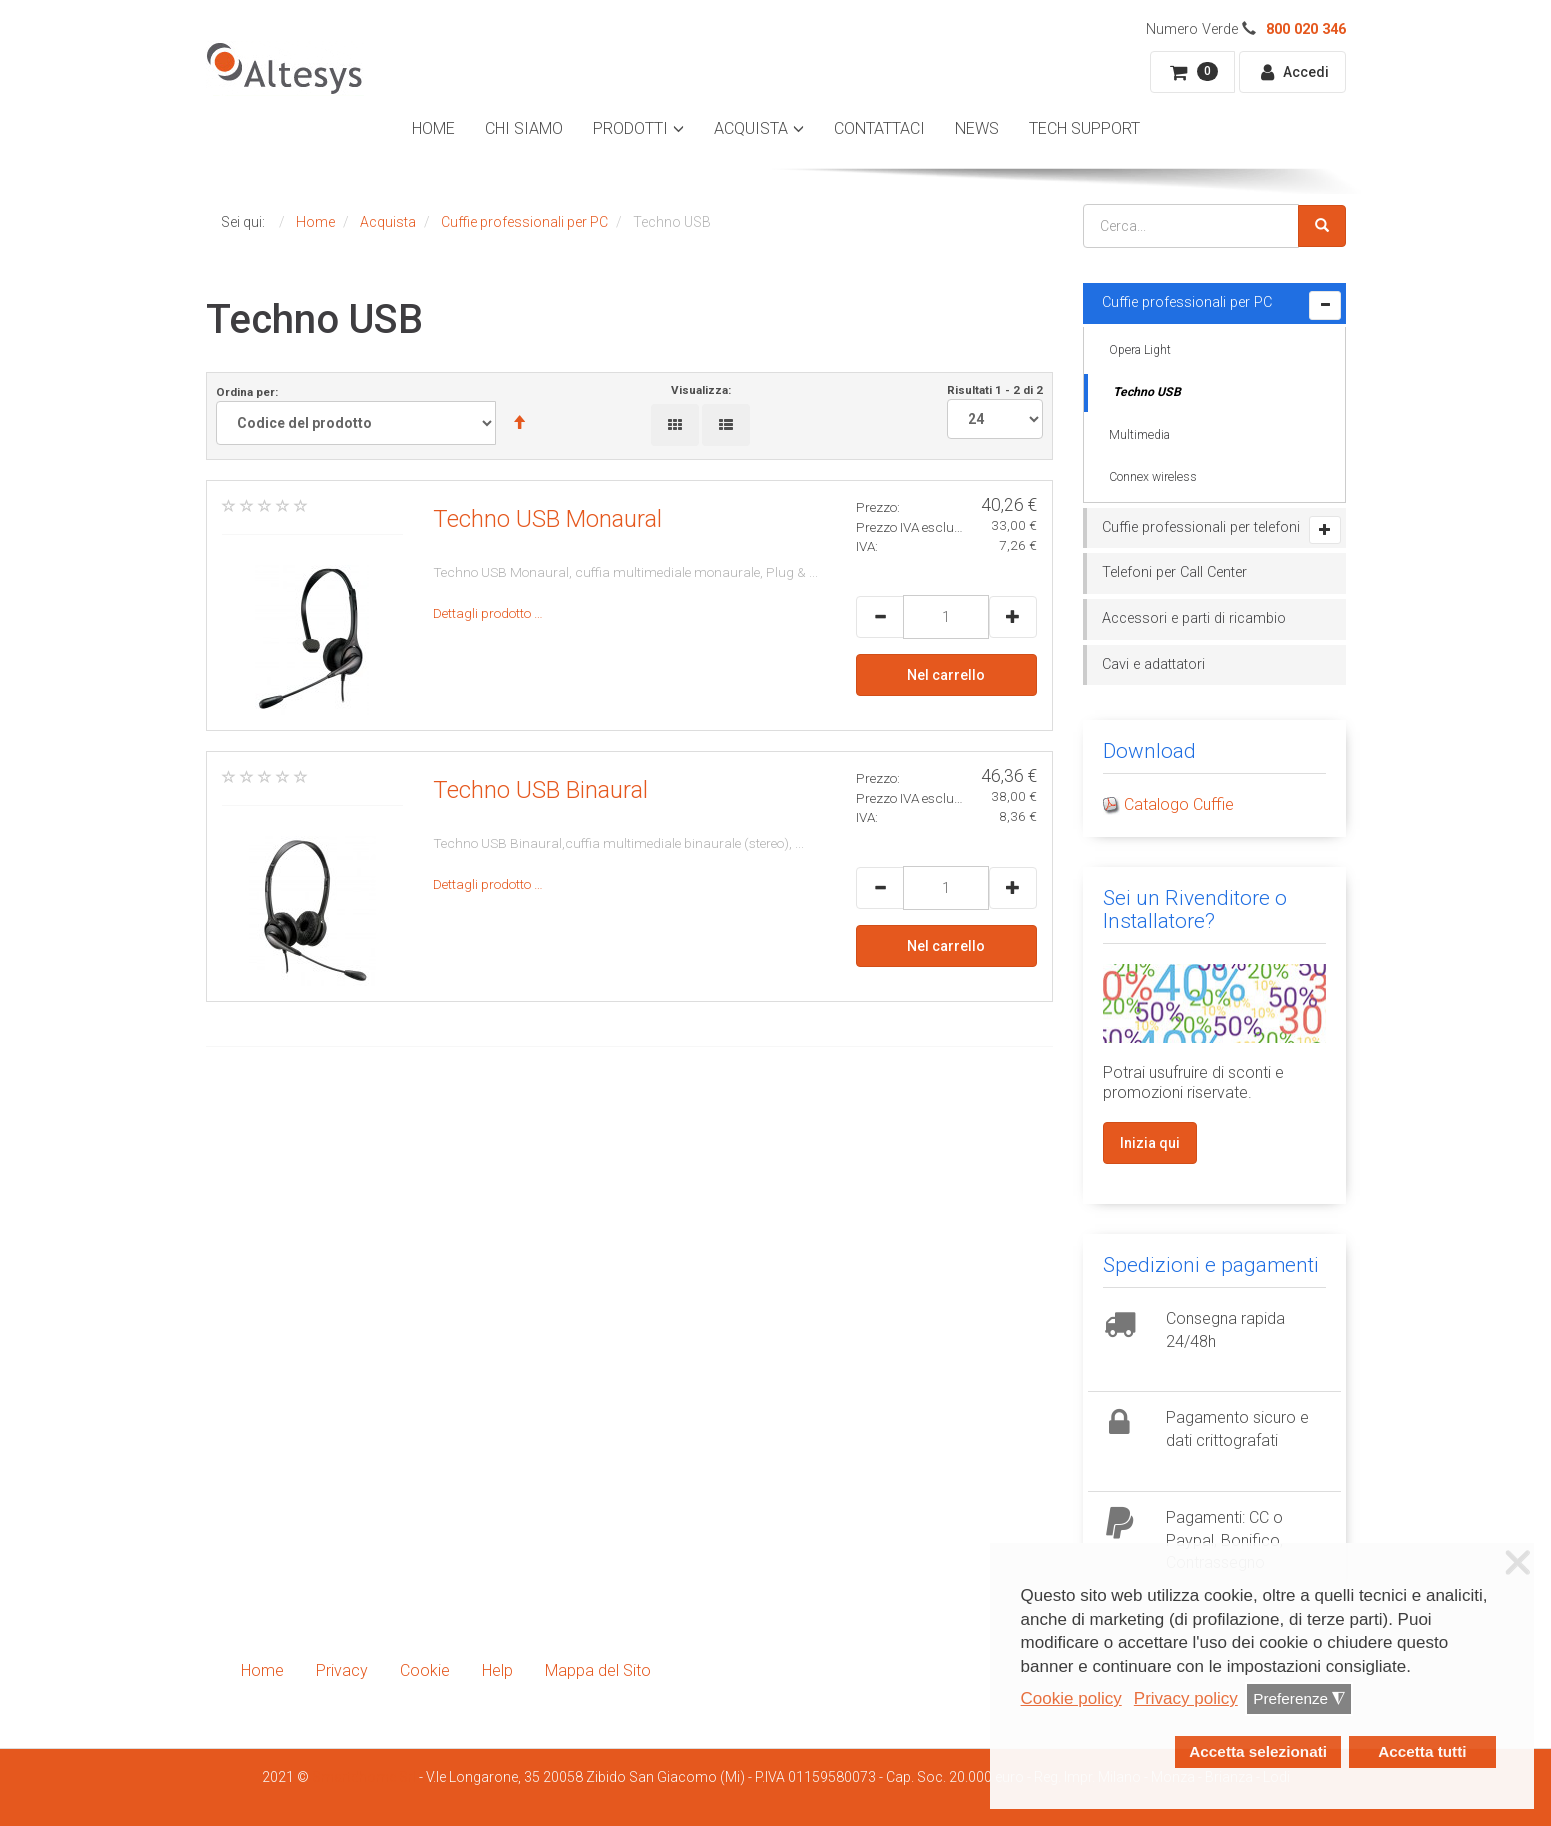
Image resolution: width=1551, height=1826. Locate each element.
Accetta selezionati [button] (1258, 1751)
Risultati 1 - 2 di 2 (995, 411)
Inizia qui (1150, 1143)
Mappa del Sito (598, 1670)
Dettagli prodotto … (488, 613)
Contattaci (879, 128)
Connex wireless (1153, 477)
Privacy (342, 1670)
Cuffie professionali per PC (1187, 302)
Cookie (425, 1670)
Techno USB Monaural (547, 519)
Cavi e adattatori (1153, 664)
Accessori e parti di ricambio (1194, 618)
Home (433, 128)
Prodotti (630, 128)
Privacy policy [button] (1186, 1698)
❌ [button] (1518, 1563)
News (977, 128)
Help (497, 1670)
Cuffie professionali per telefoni (1201, 527)
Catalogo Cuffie (1179, 804)
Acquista (751, 128)
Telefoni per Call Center (1174, 572)
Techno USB (1147, 392)
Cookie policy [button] (1071, 1698)
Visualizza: (701, 390)
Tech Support (1084, 128)
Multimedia (1139, 435)
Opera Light (1140, 350)
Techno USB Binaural (540, 790)
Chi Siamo (524, 128)
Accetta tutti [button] (1422, 1751)
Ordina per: (379, 415)
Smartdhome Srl (364, 1777)
